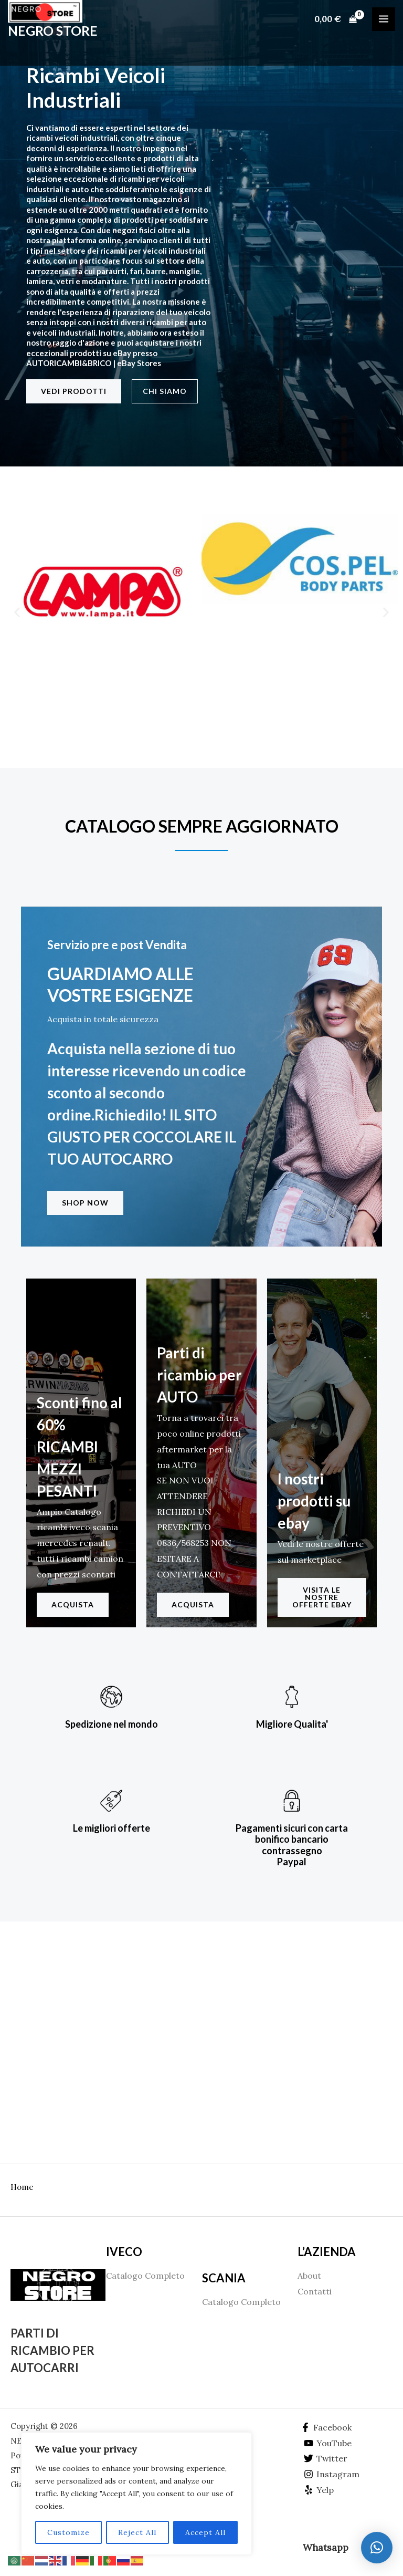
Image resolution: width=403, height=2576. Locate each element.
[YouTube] (328, 2443)
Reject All (137, 2532)
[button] (17, 611)
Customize (68, 2532)
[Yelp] (319, 2490)
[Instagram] (332, 2474)
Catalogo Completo (145, 2275)
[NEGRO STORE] (50, 13)
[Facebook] (326, 2427)
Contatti (315, 2291)
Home (22, 2187)
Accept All (205, 2532)
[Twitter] (326, 2458)
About (309, 2275)
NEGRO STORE (53, 33)
